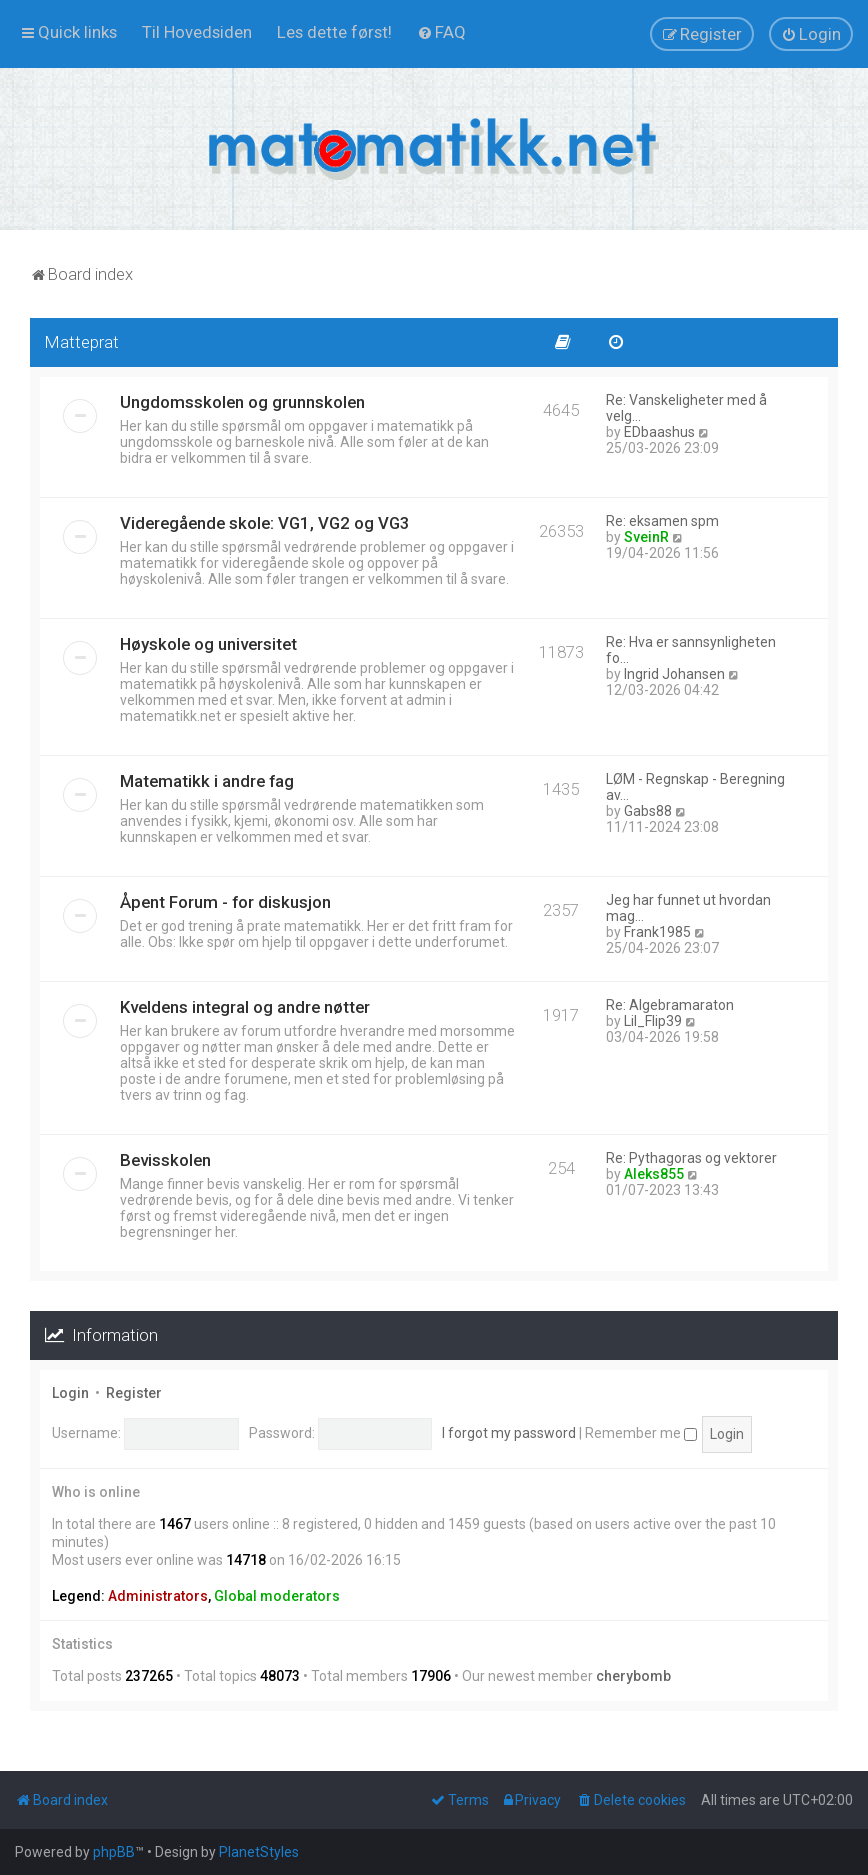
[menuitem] (197, 32)
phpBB (114, 1852)
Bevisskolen (165, 1160)
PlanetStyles (259, 1852)
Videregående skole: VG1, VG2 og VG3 (265, 523)
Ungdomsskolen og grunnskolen (242, 402)
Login (70, 1393)
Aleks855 (654, 1174)
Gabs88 (648, 811)
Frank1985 (657, 932)
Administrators (158, 1596)
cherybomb (633, 1676)
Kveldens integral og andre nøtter (245, 1007)
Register (134, 1393)
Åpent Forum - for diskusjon (225, 902)
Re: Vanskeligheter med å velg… (686, 408)
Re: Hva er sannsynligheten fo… (691, 650)
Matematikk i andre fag (207, 781)
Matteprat (82, 342)
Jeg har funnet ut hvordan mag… (688, 908)
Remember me (641, 1433)
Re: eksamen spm (662, 521)
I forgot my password (509, 1433)
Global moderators (277, 1596)
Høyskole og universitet (208, 644)
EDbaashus (659, 432)
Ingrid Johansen (674, 674)
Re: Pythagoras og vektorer (691, 1158)
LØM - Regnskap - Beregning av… (695, 787)
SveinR (646, 537)
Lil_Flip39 (653, 1021)
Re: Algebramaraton (670, 1005)
